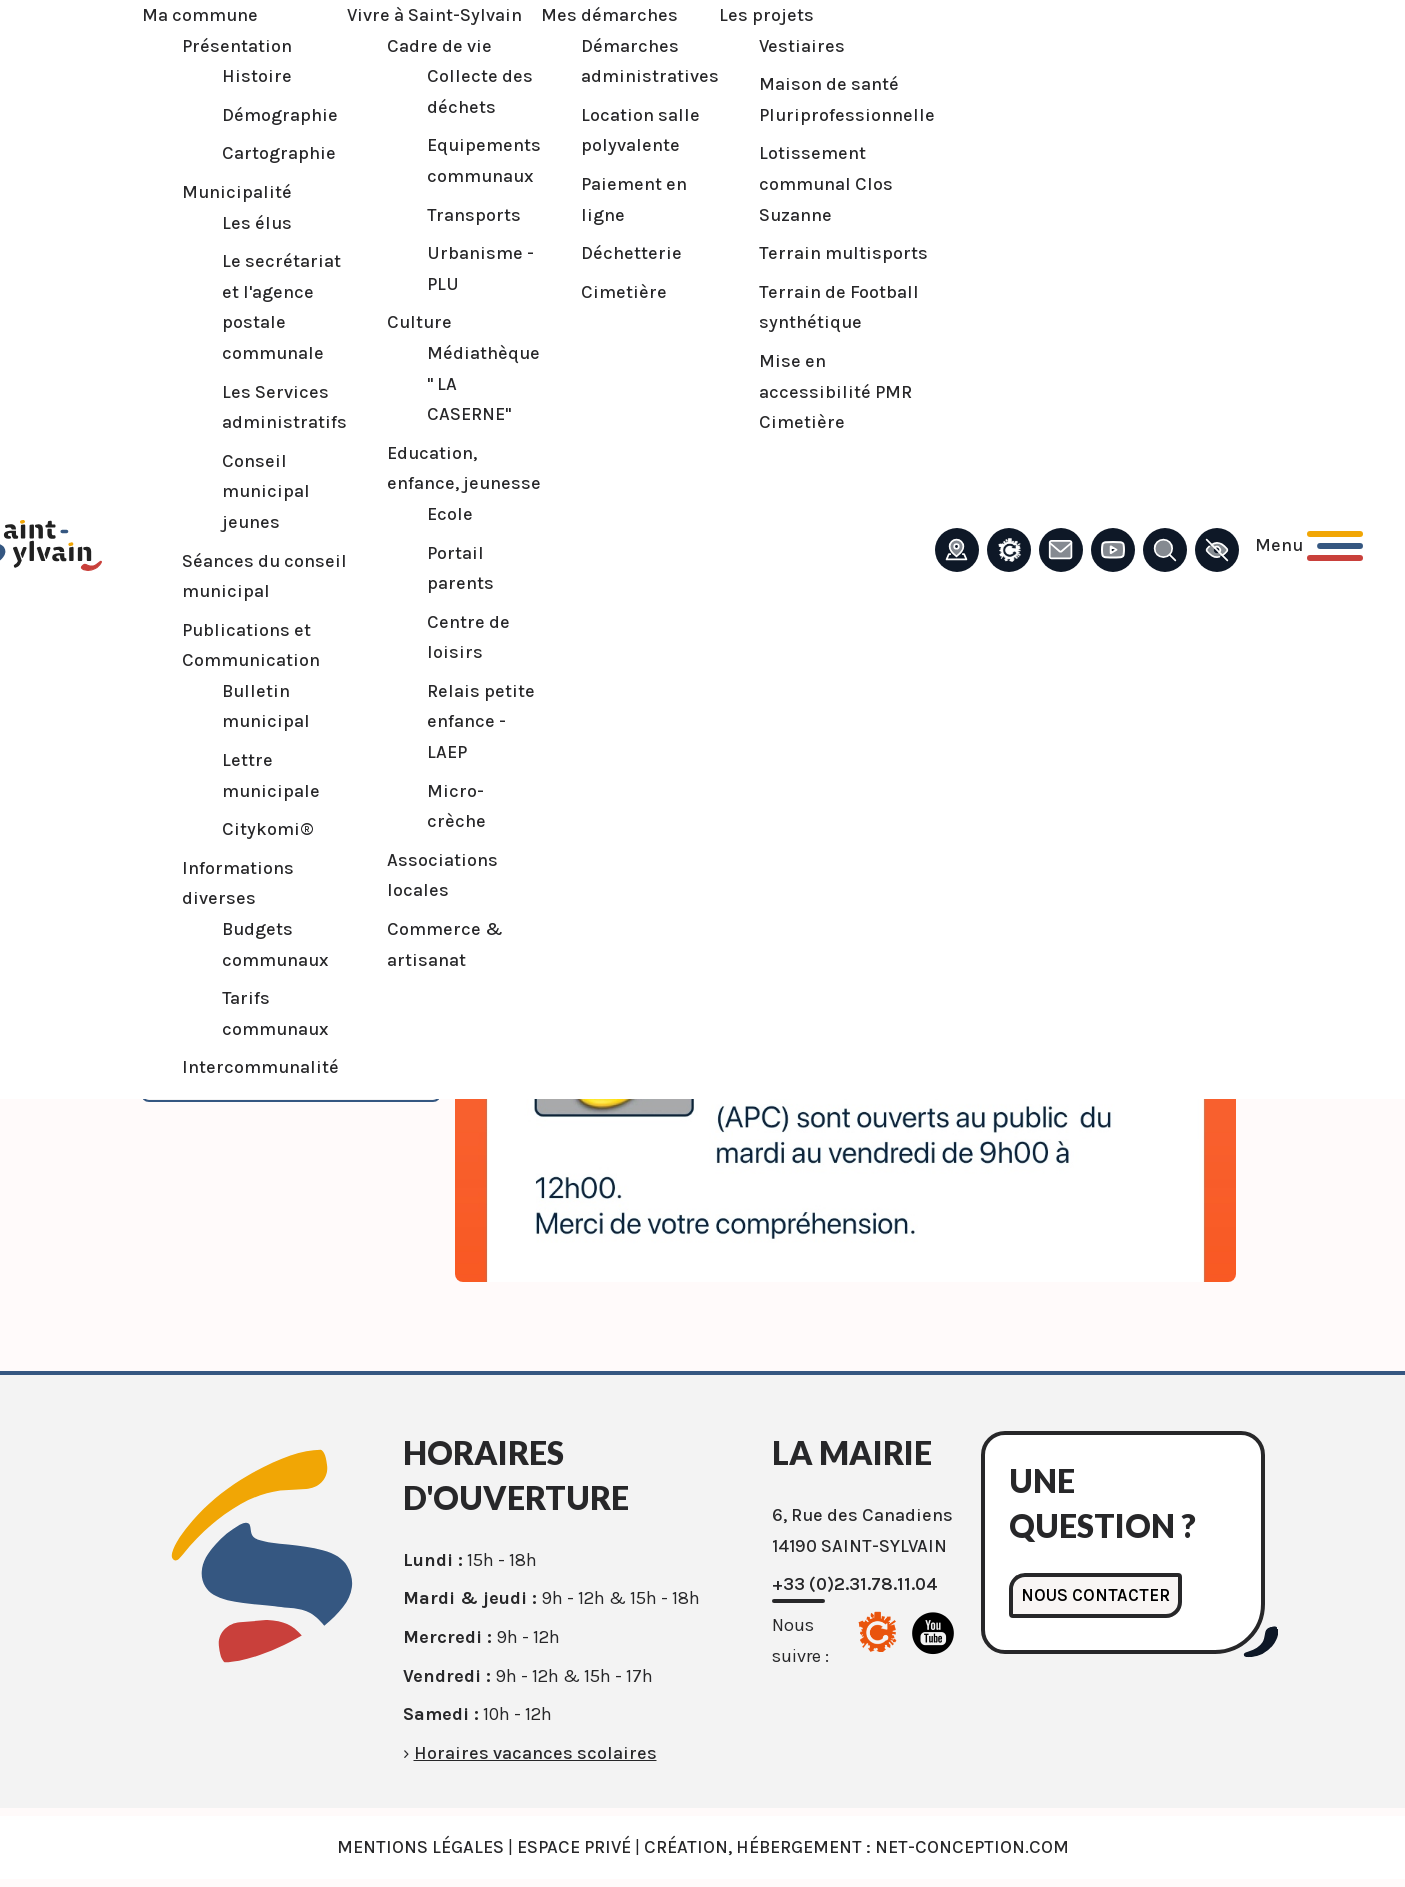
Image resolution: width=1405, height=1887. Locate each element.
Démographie (252, 115)
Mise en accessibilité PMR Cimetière (807, 391)
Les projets (738, 15)
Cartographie (251, 153)
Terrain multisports (815, 253)
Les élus (229, 223)
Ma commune (172, 15)
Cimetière (596, 292)
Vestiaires (774, 46)
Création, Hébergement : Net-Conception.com (856, 1847)
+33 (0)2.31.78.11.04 (855, 1584)
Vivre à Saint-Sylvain (406, 15)
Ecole (422, 514)
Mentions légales (420, 1847)
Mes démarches (581, 15)
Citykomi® (240, 829)
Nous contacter (1098, 1596)
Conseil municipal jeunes (238, 491)
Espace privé (574, 1847)
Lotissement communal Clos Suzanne (798, 183)
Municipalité (209, 192)
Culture (391, 322)
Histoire (229, 76)
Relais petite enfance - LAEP (453, 721)
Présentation (209, 46)
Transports (446, 215)
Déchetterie (603, 253)
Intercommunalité (232, 1067)
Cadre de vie (411, 46)
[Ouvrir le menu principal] (1281, 545)
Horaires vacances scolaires (535, 1753)
